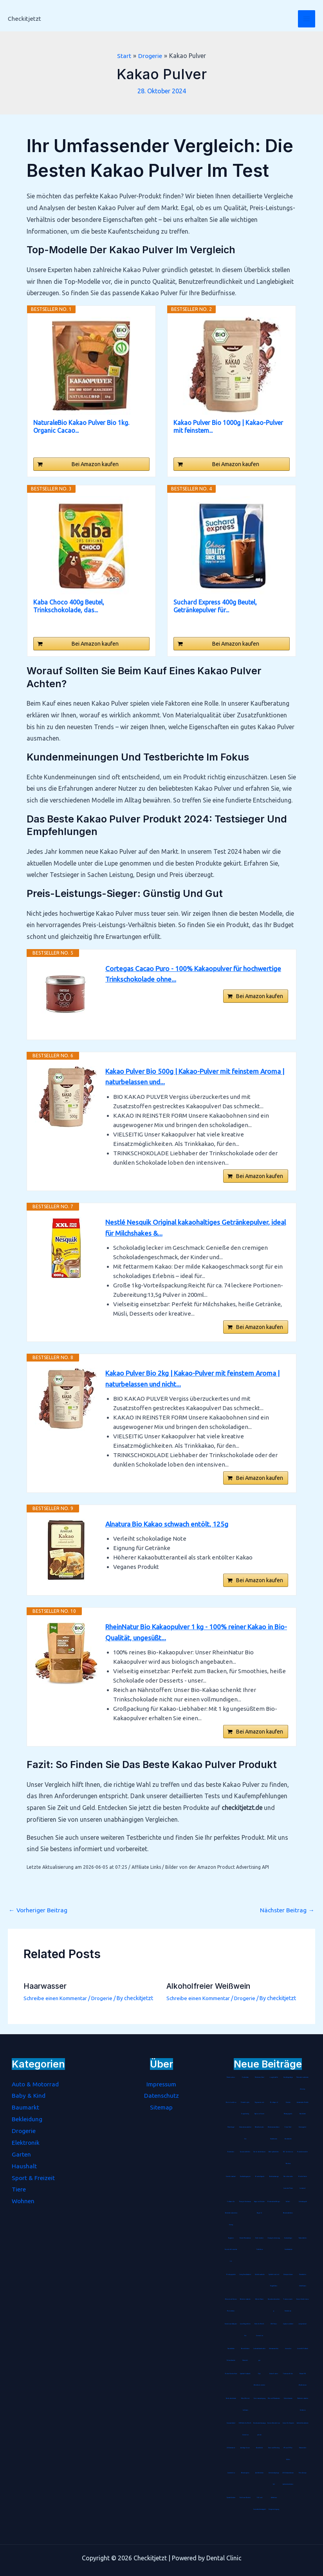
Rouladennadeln (302, 2152)
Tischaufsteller (303, 2238)
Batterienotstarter (245, 2299)
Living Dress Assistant (245, 2274)
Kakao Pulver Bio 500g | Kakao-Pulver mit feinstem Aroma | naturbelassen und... (196, 1077)
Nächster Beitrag (286, 1920)
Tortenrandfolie (288, 2373)
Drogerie (104, 2008)
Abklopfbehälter (274, 2152)
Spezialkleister (231, 2497)
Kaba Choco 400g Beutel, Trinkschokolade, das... (68, 606)
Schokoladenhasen (259, 2152)
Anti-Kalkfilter (259, 2473)
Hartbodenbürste (231, 2398)
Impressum (161, 2084)
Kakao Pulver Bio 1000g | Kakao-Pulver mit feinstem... (228, 426)
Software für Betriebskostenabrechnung (231, 2213)
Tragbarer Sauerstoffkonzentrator (231, 2249)
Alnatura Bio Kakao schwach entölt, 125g (169, 1530)
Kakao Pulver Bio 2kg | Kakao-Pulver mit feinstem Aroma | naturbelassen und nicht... (195, 1383)
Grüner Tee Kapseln (288, 2423)
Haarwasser (46, 1996)
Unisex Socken (273, 2373)
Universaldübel (230, 2423)
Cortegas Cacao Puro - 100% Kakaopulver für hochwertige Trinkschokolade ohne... (196, 974)
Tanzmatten (230, 2152)
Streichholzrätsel (231, 2176)
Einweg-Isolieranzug (274, 2238)
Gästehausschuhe (259, 2274)
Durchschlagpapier (245, 2176)
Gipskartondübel (288, 2324)
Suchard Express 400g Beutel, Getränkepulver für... (215, 606)
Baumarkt (26, 2107)
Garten (21, 2153)
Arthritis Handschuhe (303, 2423)
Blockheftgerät (259, 2176)
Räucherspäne (245, 2473)
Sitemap (161, 2107)
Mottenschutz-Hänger (273, 2201)
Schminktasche (288, 2398)
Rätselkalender (259, 2127)
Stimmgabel (302, 2127)
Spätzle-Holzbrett (245, 2373)
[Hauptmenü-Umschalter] (306, 18)
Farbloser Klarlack (245, 2497)
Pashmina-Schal (259, 2077)
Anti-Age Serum (245, 2448)
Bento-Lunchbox (231, 2102)
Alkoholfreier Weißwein (209, 1996)
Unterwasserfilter (273, 2348)
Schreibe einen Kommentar (56, 2008)
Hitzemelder (302, 2448)
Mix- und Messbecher (273, 2398)
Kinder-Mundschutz (245, 2238)
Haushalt (24, 2165)
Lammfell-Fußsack (302, 2348)
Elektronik (26, 2142)
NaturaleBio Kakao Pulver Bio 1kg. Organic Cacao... (81, 426)
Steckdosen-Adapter (231, 2324)
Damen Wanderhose (273, 2423)
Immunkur (288, 2348)
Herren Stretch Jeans (302, 2299)
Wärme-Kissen (259, 2299)
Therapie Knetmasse (245, 2201)
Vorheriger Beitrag (38, 1920)
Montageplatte (231, 2274)
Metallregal (231, 2127)
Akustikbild (259, 2448)
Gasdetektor (231, 2473)
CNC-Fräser (274, 2324)
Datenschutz (161, 2095)
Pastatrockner (231, 2077)
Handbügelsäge (288, 2077)
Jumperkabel (302, 2324)
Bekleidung (27, 2118)
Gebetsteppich (302, 2201)
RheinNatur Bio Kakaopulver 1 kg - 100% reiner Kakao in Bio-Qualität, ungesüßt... (193, 1640)
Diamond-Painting (274, 2448)
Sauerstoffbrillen (245, 2152)
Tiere (19, 2188)
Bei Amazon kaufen (95, 464)
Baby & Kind (29, 2095)
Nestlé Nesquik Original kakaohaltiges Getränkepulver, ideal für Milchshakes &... (190, 1230)
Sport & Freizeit (33, 2177)
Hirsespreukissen (288, 2274)
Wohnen (23, 2200)
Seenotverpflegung (259, 2398)
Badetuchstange (274, 2176)
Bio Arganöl (274, 2102)
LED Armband (231, 2448)
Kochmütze (245, 2077)
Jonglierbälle (273, 2077)
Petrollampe (303, 2473)
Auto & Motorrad (36, 2084)
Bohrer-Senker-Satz (231, 2373)
